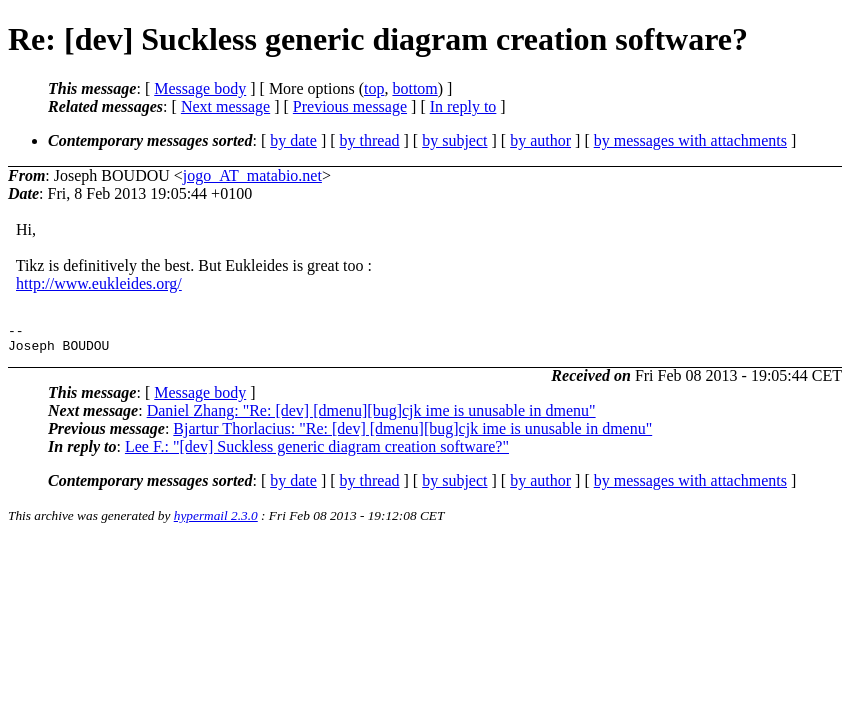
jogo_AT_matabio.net (252, 175)
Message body (200, 88)
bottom (414, 88)
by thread (370, 140)
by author (540, 140)
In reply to (463, 106)
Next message (225, 106)
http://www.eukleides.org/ (99, 283)
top (374, 88)
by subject (454, 140)
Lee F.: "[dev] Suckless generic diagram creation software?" (317, 452)
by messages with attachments (690, 140)
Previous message (350, 106)
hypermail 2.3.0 (216, 521)
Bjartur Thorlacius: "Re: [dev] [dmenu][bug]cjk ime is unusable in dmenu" (412, 434)
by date (293, 140)
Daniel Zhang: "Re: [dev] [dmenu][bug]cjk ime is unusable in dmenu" (371, 416)
